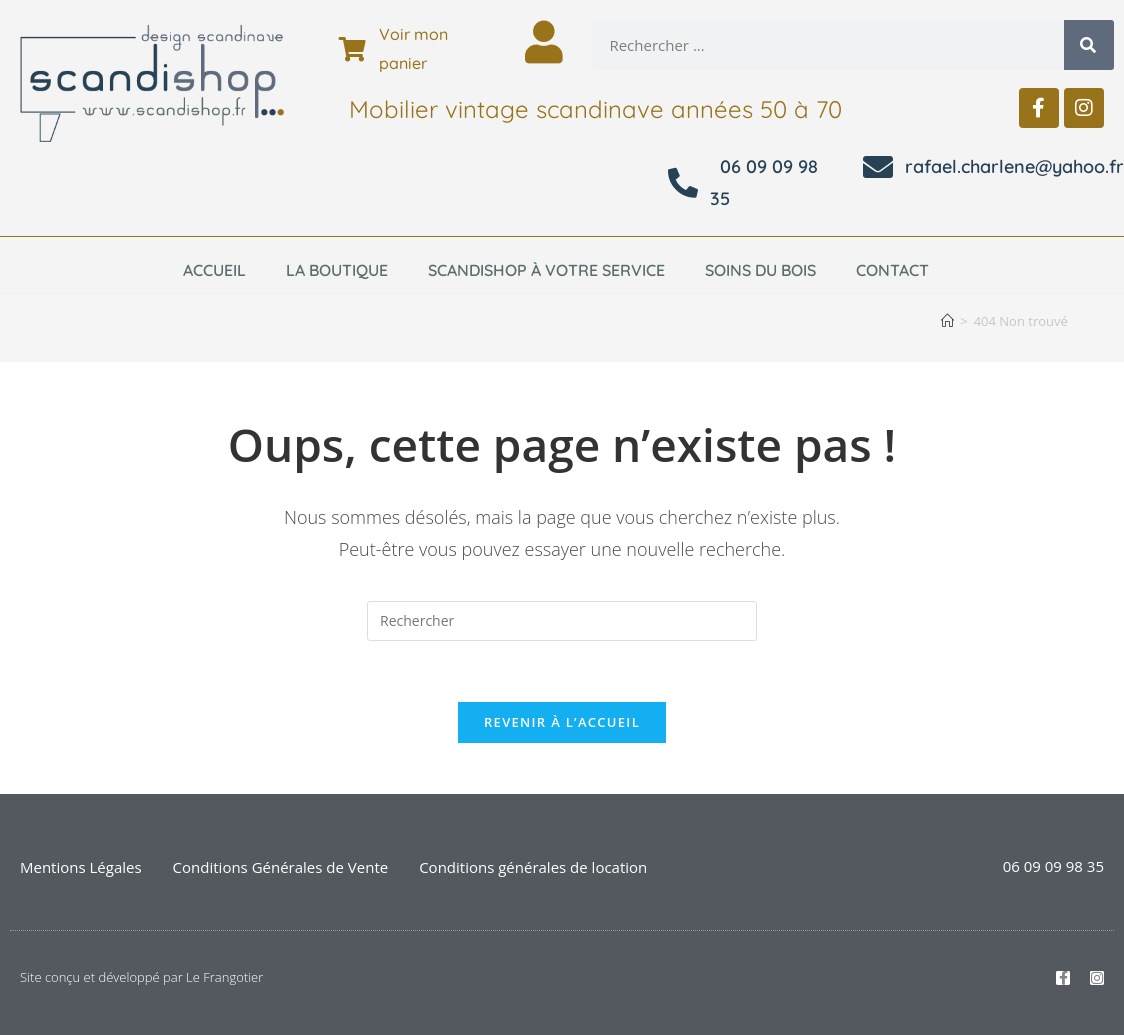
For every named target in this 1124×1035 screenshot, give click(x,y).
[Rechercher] (1089, 45)
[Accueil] (947, 321)
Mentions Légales (81, 867)
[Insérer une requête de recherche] (562, 621)
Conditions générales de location (533, 867)
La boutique (337, 270)
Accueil (214, 270)
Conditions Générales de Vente (281, 867)
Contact (892, 270)
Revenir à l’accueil (562, 722)
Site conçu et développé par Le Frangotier (141, 977)
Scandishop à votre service (546, 270)
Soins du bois (760, 270)
